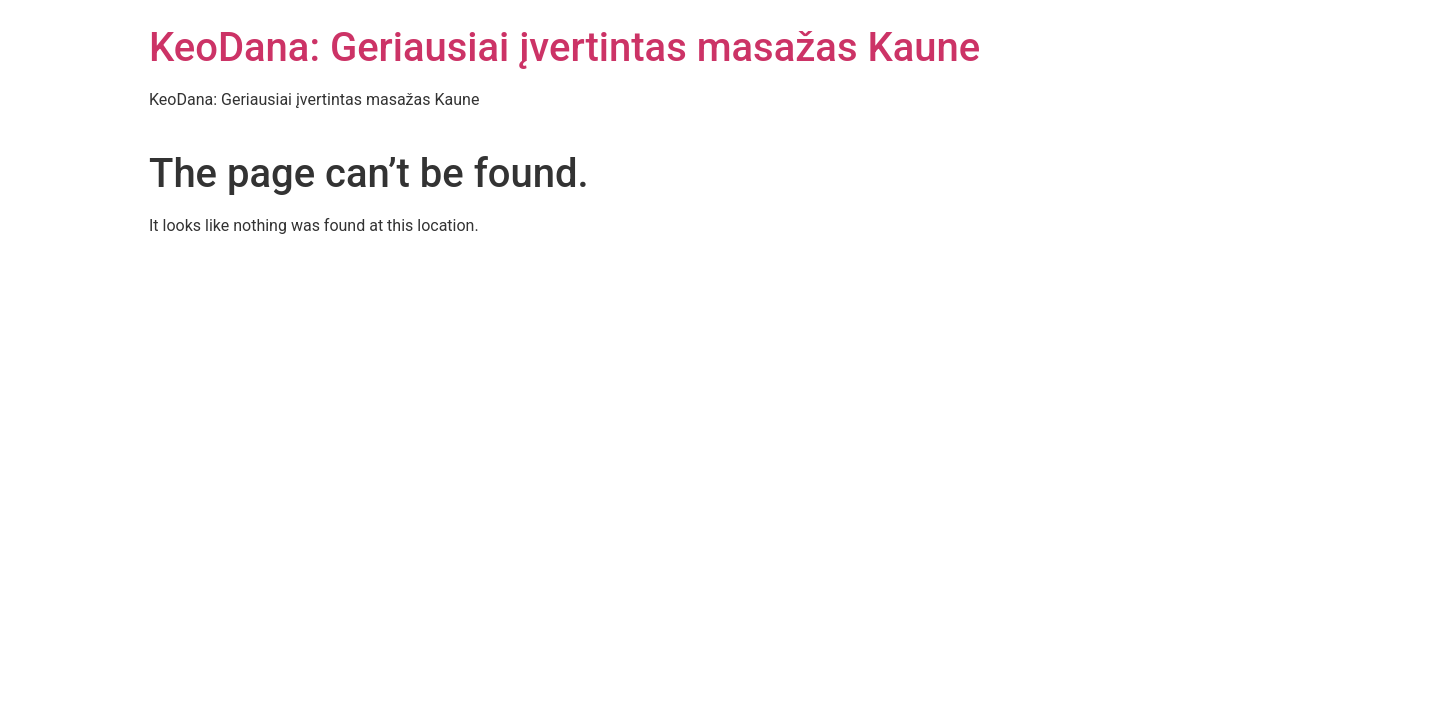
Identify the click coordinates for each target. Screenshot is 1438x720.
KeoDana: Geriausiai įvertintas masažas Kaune (564, 47)
